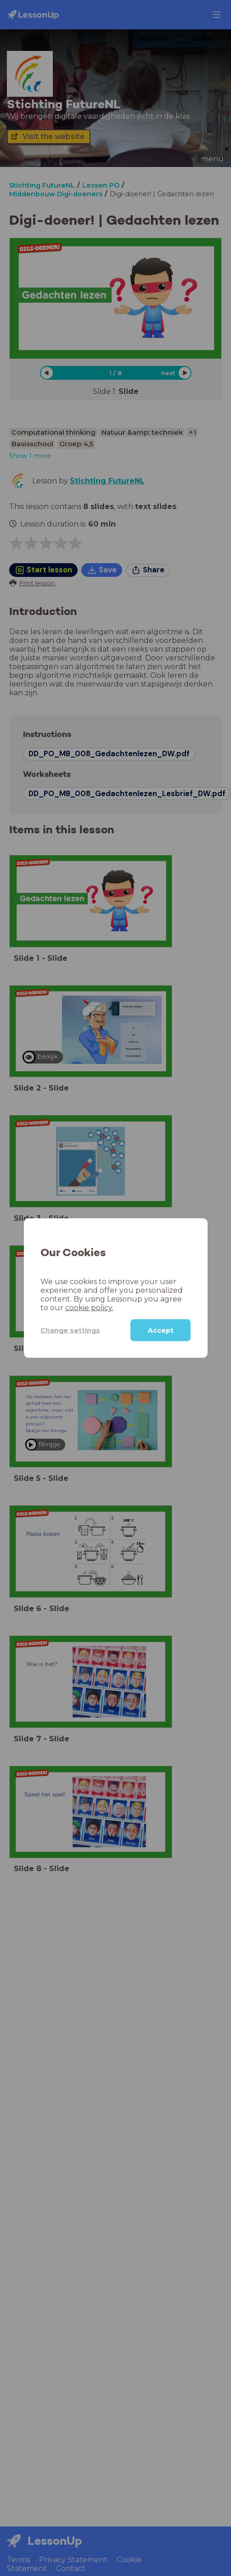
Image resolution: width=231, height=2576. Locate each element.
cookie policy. (89, 1307)
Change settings (70, 1330)
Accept (161, 1330)
